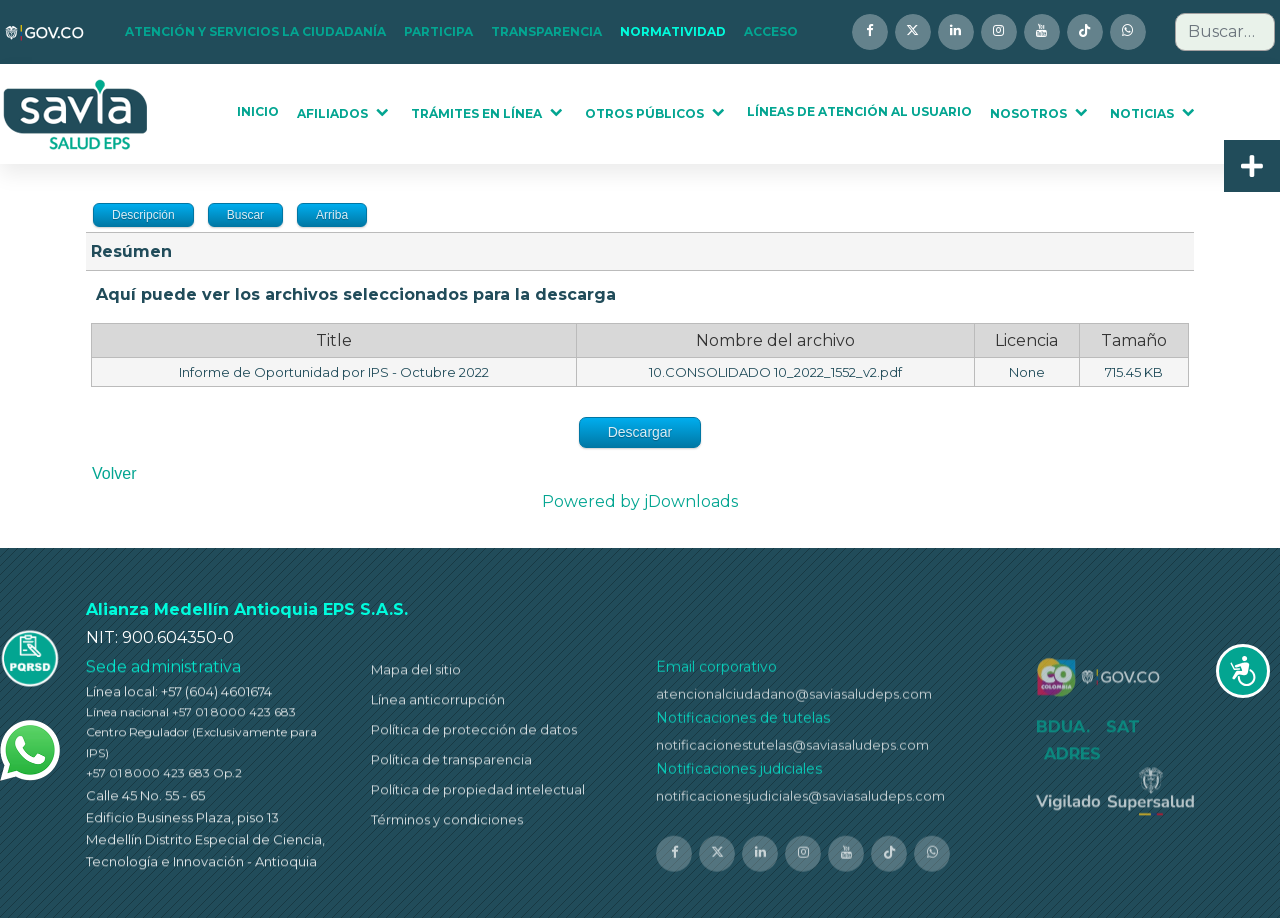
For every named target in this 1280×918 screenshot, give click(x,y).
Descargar (640, 432)
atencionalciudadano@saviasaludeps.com (794, 702)
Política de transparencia (451, 766)
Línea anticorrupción (438, 706)
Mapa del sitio (416, 676)
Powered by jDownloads (640, 501)
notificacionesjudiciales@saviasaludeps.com (800, 804)
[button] (261, 32)
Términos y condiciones (447, 826)
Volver (114, 473)
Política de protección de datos (474, 736)
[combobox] (1225, 32)
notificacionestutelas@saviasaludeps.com (792, 753)
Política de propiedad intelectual (478, 796)
